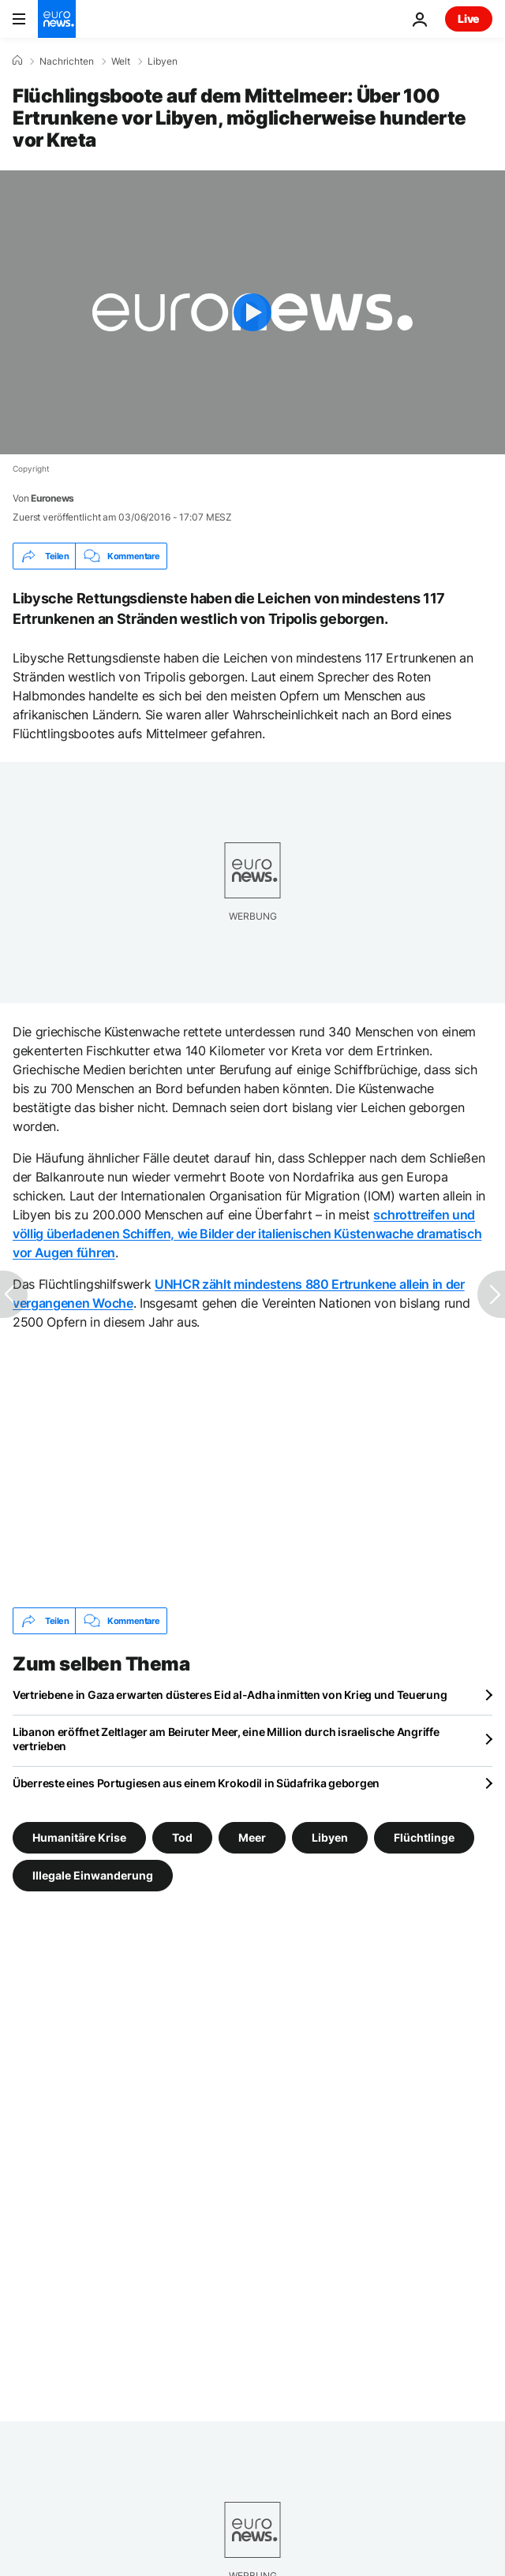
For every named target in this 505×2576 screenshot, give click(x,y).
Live (469, 18)
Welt (120, 61)
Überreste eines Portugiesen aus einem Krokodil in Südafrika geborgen (196, 1783)
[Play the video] (252, 312)
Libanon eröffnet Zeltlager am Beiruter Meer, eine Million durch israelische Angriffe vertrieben (226, 1739)
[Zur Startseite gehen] (57, 19)
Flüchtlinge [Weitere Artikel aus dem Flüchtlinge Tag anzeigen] (424, 1837)
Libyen (163, 61)
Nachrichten (66, 61)
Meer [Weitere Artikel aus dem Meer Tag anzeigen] (252, 1837)
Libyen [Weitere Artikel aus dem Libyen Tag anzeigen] (330, 1837)
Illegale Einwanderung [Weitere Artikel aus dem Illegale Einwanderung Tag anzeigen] (92, 1875)
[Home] (17, 60)
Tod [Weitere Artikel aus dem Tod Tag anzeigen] (182, 1837)
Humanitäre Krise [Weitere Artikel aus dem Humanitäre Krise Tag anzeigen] (79, 1837)
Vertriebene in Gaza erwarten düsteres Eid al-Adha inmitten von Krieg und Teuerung (230, 1694)
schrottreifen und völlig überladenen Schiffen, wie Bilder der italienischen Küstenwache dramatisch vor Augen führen (247, 1233)
